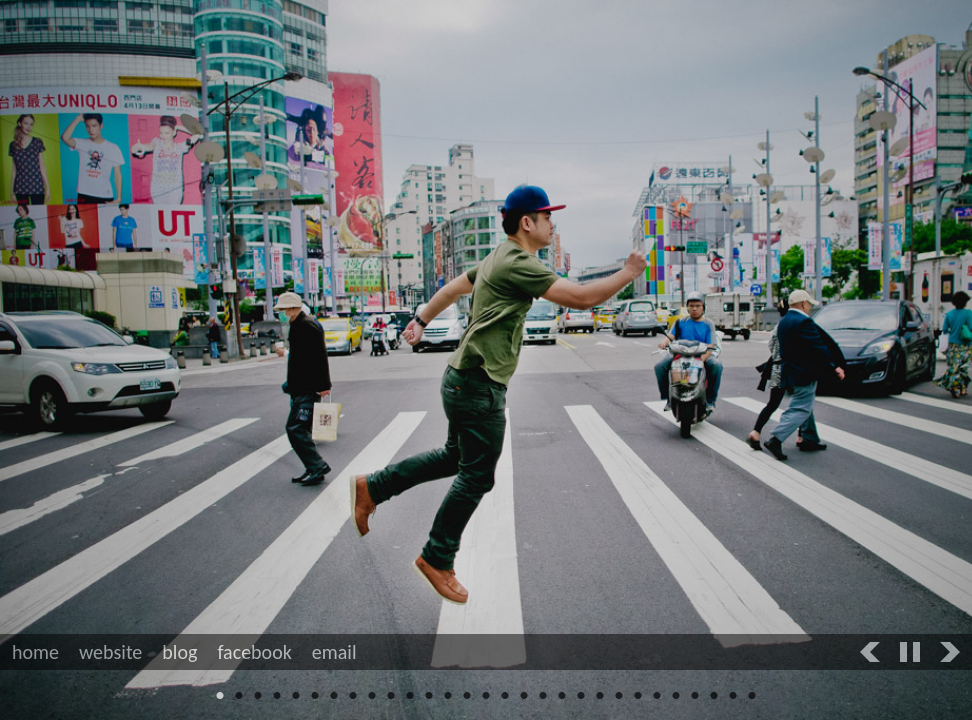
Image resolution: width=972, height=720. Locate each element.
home (35, 652)
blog (179, 652)
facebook (254, 652)
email (334, 652)
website (110, 652)
